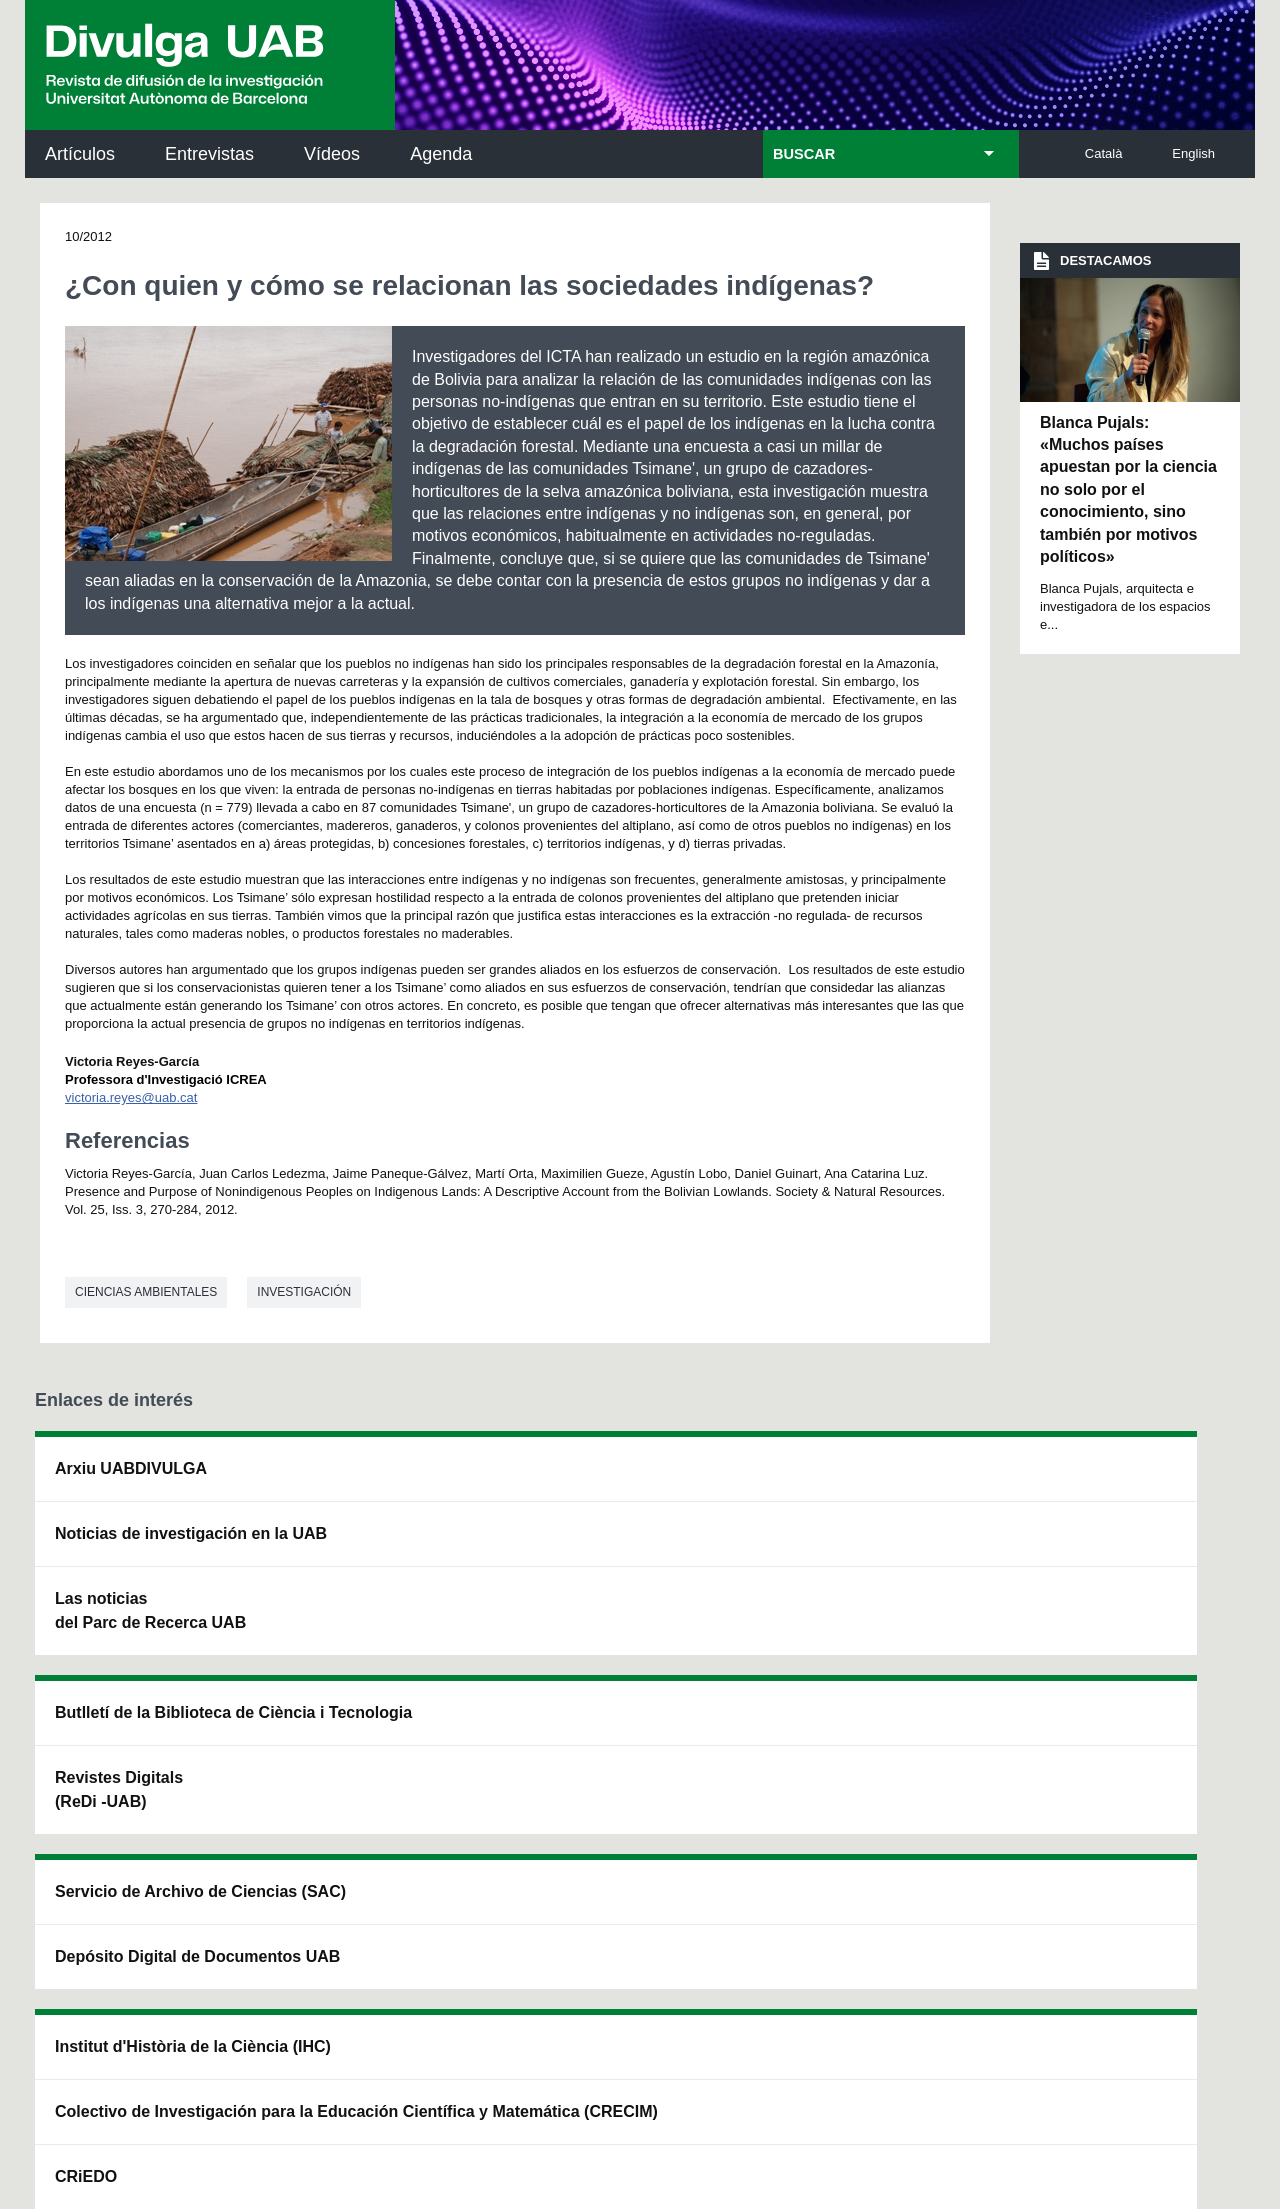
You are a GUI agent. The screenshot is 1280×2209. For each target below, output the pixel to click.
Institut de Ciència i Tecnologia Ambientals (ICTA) (1109, 1581)
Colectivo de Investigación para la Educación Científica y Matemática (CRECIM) (866, 1593)
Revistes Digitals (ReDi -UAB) (361, 1569)
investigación (304, 1292)
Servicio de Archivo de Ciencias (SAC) (625, 1480)
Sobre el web (639, 2084)
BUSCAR (804, 154)
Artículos (80, 154)
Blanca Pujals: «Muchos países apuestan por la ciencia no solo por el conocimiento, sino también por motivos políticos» (1128, 489)
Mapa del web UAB (926, 2084)
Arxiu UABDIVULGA (131, 1468)
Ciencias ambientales (146, 1292)
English (1193, 153)
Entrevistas (209, 154)
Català (1104, 153)
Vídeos (332, 154)
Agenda (441, 154)
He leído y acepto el (343, 2000)
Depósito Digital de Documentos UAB (611, 1569)
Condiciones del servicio (390, 1920)
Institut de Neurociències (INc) (1118, 1480)
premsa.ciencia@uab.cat (750, 1813)
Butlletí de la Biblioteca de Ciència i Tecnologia (385, 1480)
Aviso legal (411, 2000)
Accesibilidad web (771, 2084)
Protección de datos (498, 2084)
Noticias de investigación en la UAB (151, 1545)
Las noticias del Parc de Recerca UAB (150, 1634)
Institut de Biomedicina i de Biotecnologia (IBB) (1115, 1682)
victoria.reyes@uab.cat (131, 1097)
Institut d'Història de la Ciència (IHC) (867, 1480)
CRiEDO (812, 1694)
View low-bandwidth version (80, 2199)
